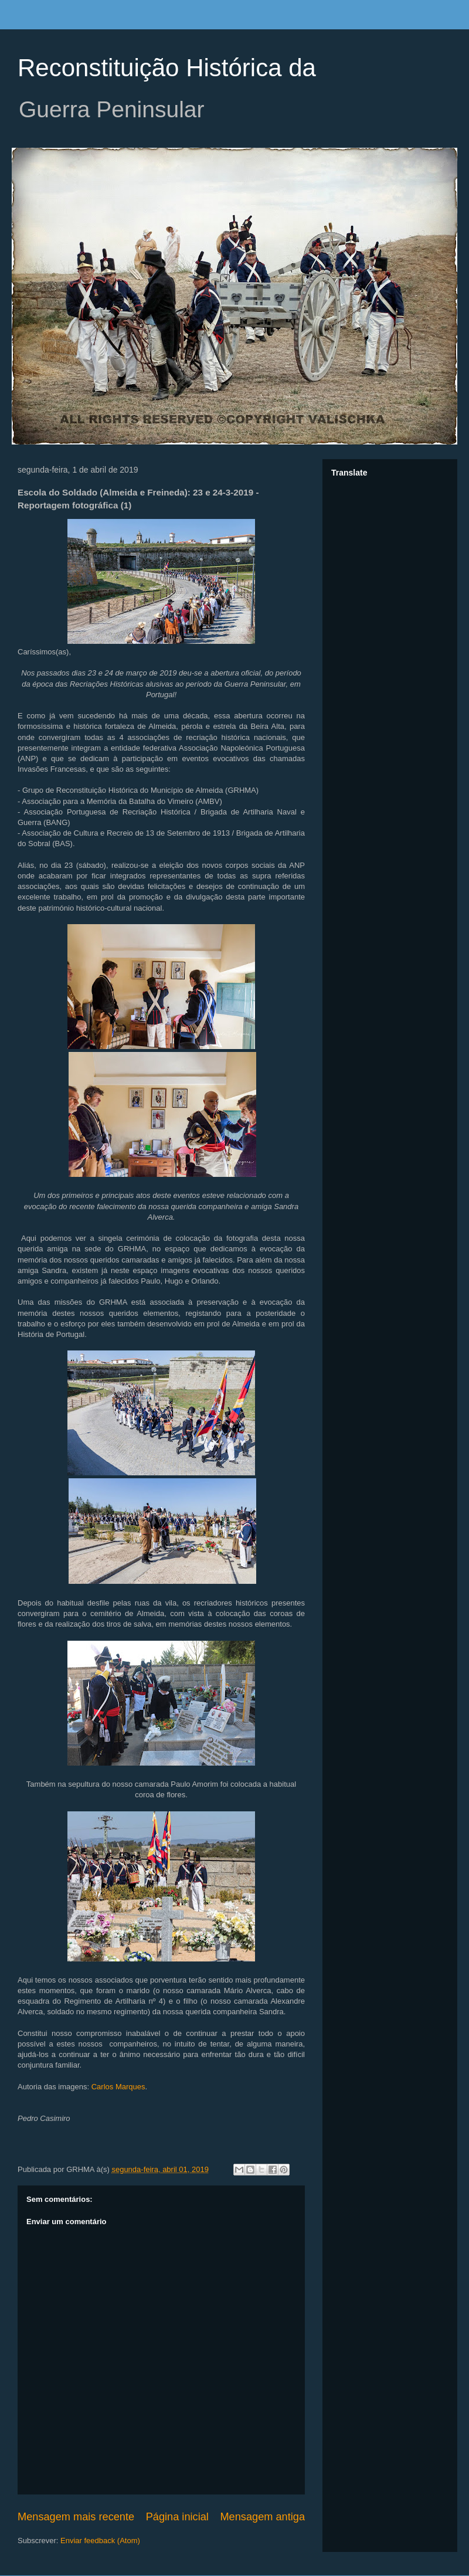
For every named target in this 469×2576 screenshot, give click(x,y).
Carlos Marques (118, 2086)
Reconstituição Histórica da (167, 68)
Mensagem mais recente (76, 2517)
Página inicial (177, 2517)
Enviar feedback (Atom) (100, 2540)
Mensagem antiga (262, 2517)
